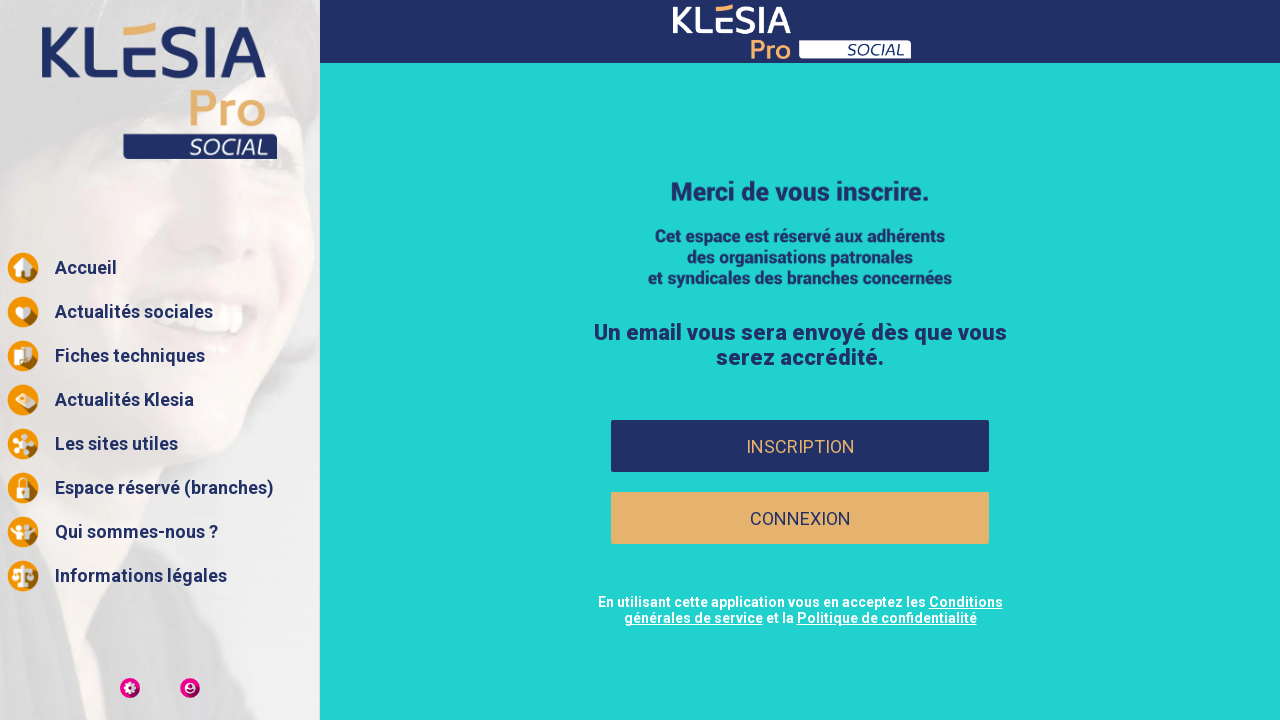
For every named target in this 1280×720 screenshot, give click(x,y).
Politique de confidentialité (887, 618)
